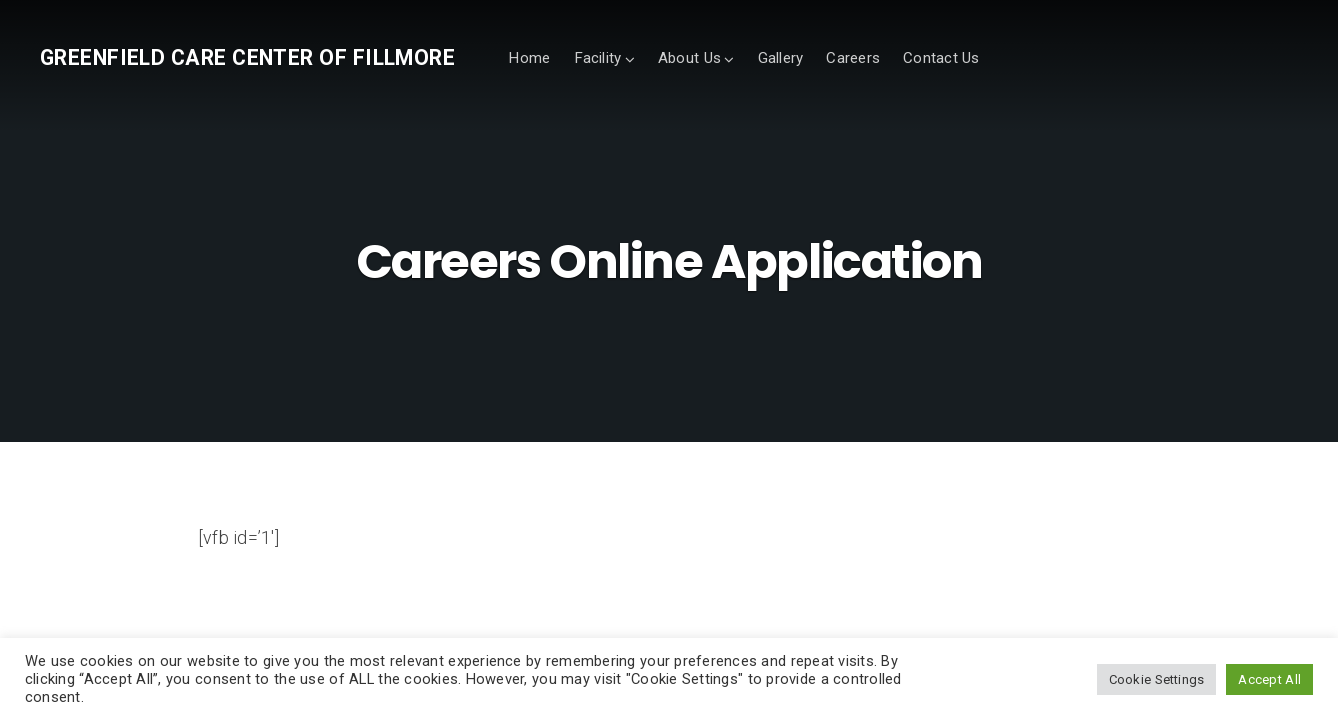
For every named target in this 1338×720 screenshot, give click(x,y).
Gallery (781, 58)
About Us (689, 58)
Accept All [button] (1269, 679)
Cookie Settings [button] (1157, 679)
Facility (598, 58)
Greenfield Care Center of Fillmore (247, 57)
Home (529, 58)
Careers (853, 58)
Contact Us (941, 58)
